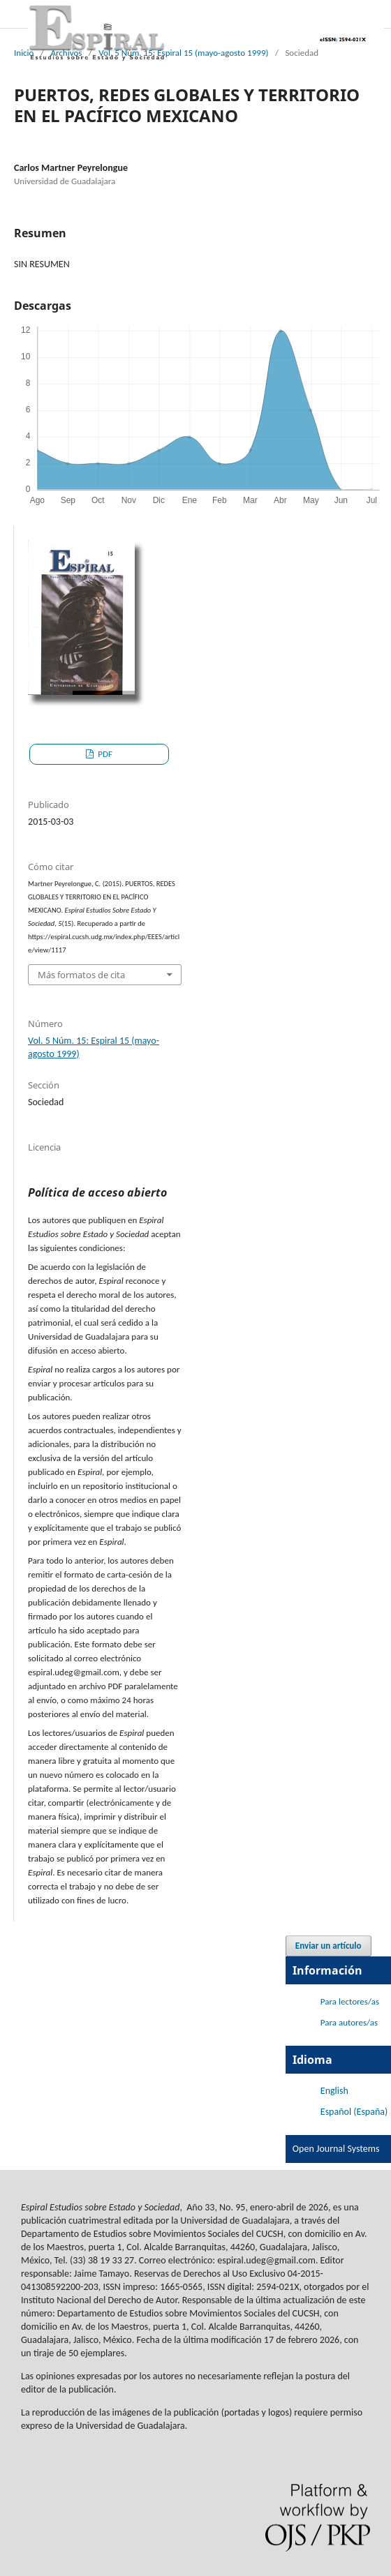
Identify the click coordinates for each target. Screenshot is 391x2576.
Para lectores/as (349, 2001)
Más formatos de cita (81, 974)
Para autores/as (349, 2022)
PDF (104, 754)
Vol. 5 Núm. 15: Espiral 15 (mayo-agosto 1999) (183, 52)
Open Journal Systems (336, 2149)
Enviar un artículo (328, 1945)
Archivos (66, 52)
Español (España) (354, 2112)
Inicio (24, 52)
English (334, 2091)
